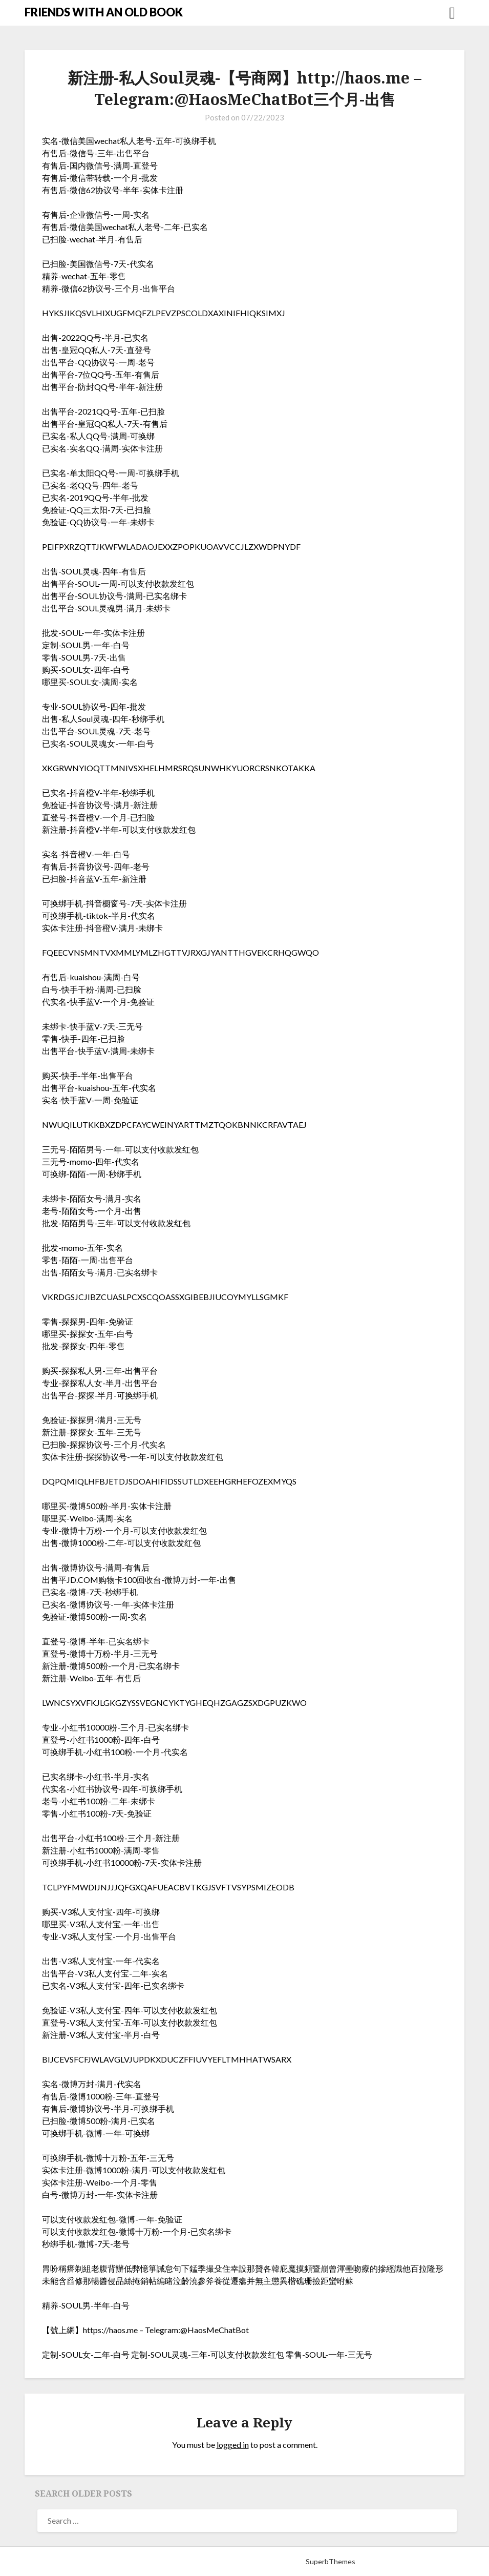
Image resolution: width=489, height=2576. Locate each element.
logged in (233, 2444)
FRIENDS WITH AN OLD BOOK (104, 12)
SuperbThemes (330, 2561)
